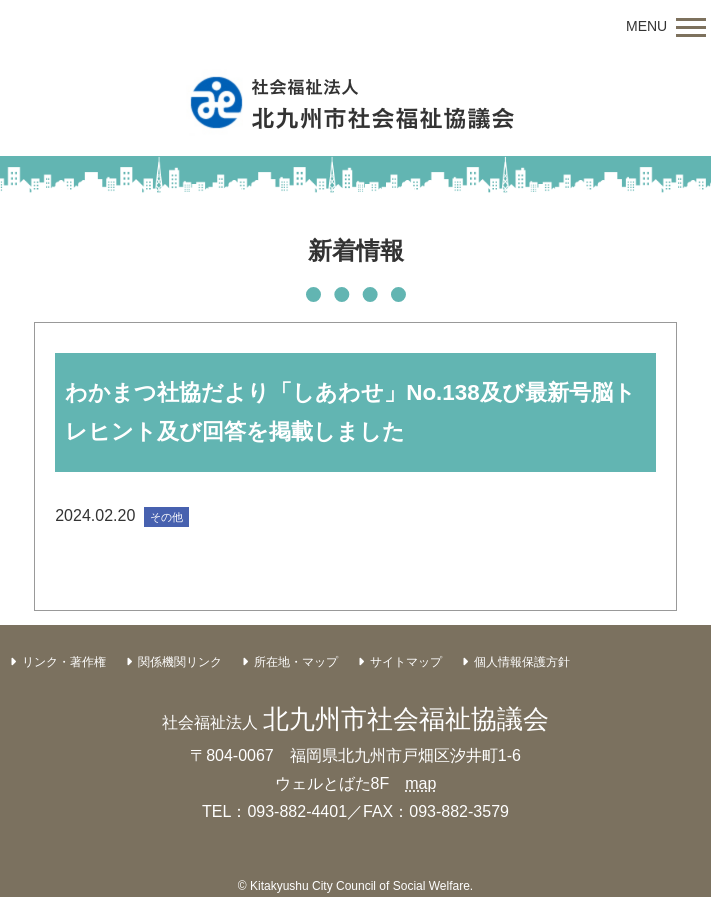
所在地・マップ (296, 662)
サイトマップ (406, 662)
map (420, 783)
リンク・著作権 (64, 662)
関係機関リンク (180, 662)
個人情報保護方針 (522, 662)
